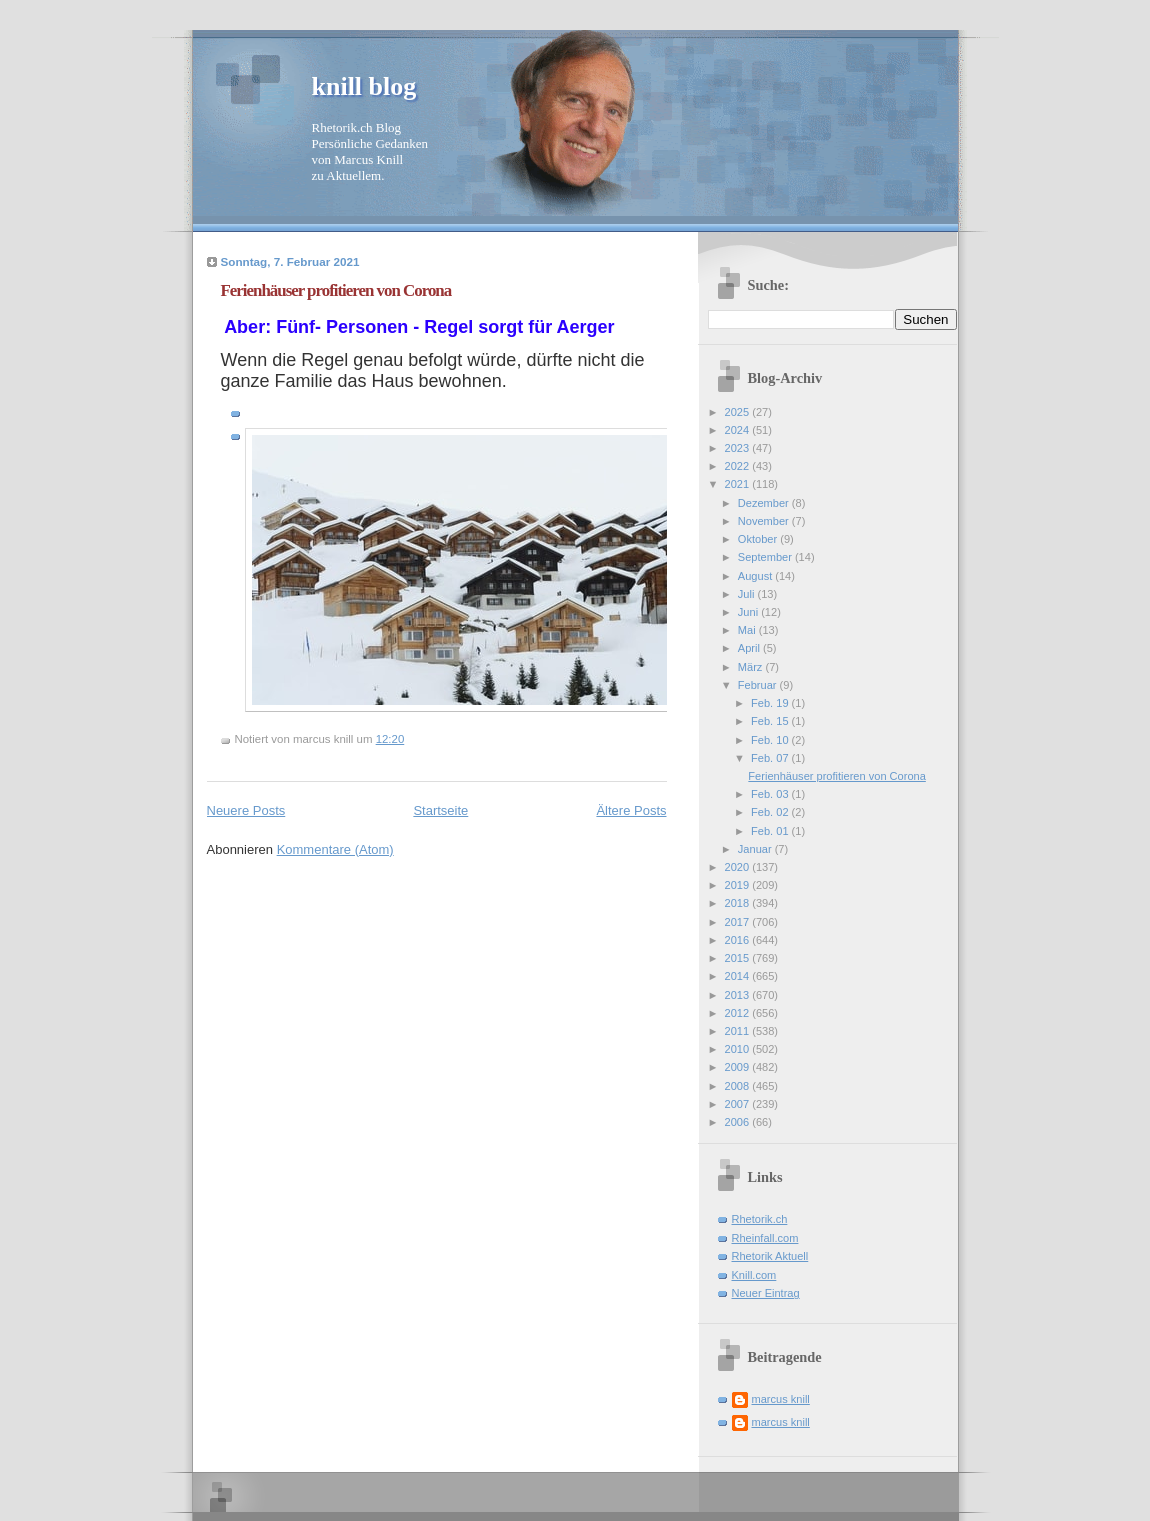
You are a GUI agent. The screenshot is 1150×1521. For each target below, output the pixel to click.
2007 (739, 1104)
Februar (759, 685)
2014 (739, 976)
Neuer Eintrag (766, 1293)
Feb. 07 (771, 758)
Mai (748, 630)
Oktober (759, 539)
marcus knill (781, 1399)
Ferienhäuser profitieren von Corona (336, 290)
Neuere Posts (246, 810)
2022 (739, 466)
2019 (739, 885)
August (756, 576)
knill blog (364, 86)
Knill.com (754, 1275)
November (765, 521)
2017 (739, 922)
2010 (739, 1049)
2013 (739, 995)
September (766, 557)
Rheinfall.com (765, 1238)
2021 (739, 484)
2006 (739, 1122)
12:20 (390, 739)
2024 (739, 430)
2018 (739, 903)
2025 (739, 412)
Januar (756, 849)
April (750, 648)
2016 (739, 940)
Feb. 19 (771, 703)
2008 (739, 1086)
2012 (739, 1013)
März (752, 667)
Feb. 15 (771, 721)
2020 (739, 867)
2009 (739, 1067)
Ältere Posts (631, 810)
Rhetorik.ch (760, 1219)
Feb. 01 (771, 831)
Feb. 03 (771, 794)
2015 (739, 958)
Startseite (440, 810)
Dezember (765, 503)
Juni (749, 612)
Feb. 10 (771, 740)
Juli (748, 594)
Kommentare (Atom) (335, 849)
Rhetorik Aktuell (770, 1256)
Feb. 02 (771, 812)
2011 (739, 1031)
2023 (739, 448)
